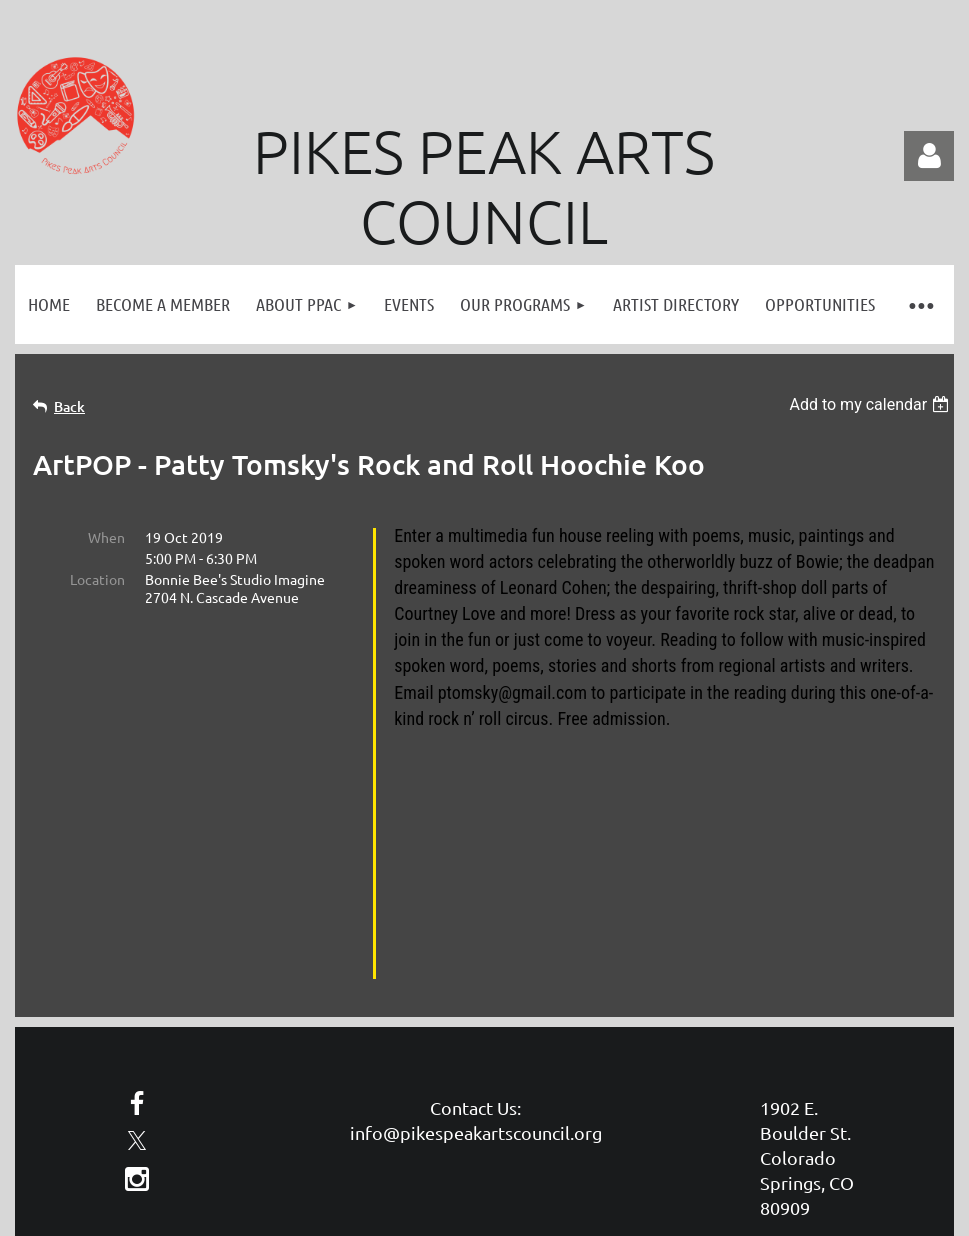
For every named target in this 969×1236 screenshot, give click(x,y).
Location (97, 579)
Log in (929, 156)
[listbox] (871, 404)
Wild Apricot (715, 1140)
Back (69, 406)
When (106, 537)
